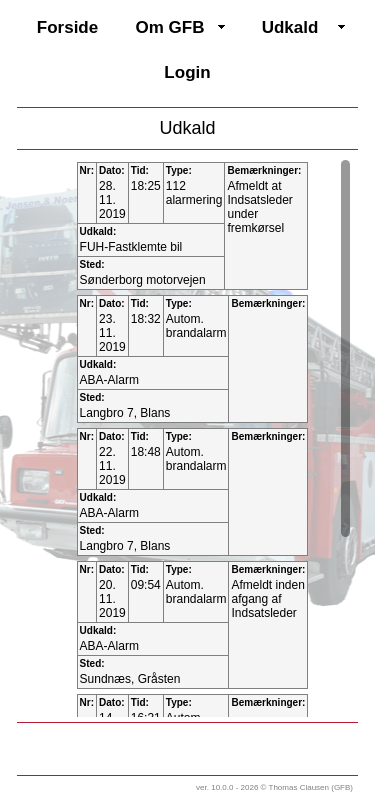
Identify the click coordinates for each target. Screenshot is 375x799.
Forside (67, 27)
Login (187, 72)
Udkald (290, 27)
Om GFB (170, 27)
